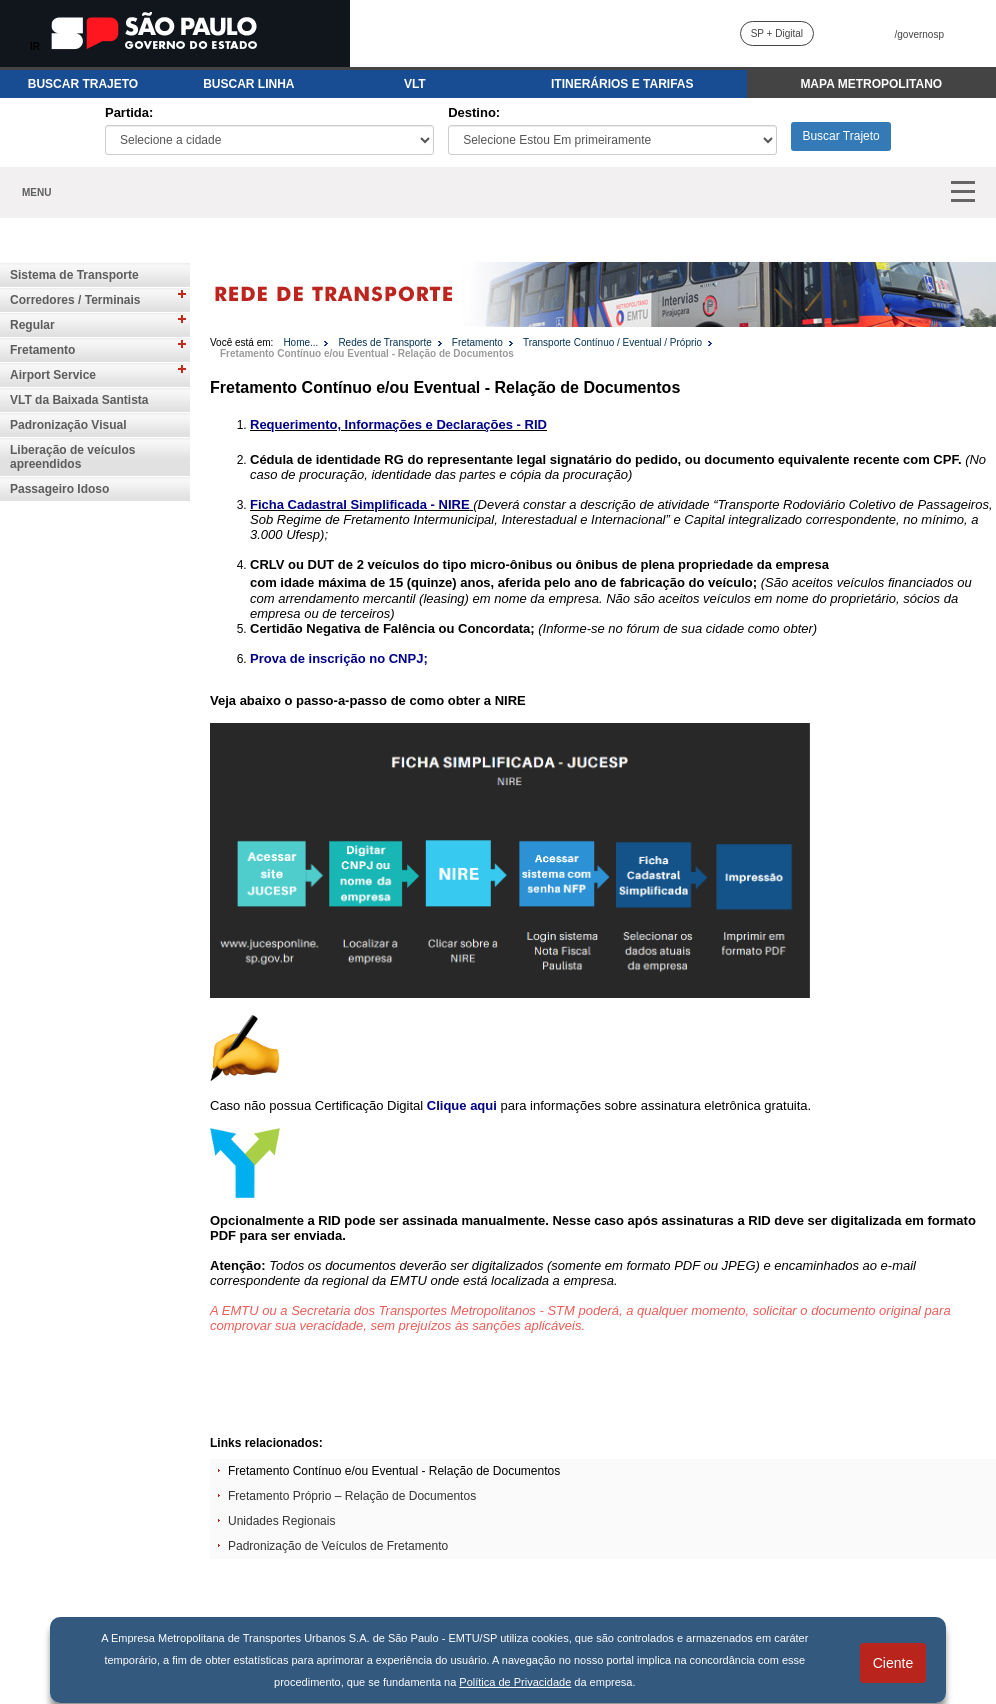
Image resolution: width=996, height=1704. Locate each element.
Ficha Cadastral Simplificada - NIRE (360, 504)
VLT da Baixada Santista (79, 400)
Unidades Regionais (281, 1521)
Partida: (129, 112)
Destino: (474, 112)
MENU (36, 192)
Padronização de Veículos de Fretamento (338, 1546)
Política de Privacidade (515, 1682)
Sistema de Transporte (74, 275)
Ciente (893, 1663)
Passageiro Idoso (59, 489)
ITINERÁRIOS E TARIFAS (622, 84)
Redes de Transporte (384, 342)
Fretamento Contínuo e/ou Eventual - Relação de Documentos (367, 353)
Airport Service (53, 375)
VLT (415, 84)
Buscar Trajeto (840, 136)
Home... (300, 342)
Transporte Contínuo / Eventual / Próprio (612, 342)
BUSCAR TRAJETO (83, 84)
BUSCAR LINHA (248, 84)
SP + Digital (777, 33)
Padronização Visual (68, 425)
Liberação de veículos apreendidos (72, 457)
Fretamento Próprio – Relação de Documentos (352, 1496)
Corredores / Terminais (75, 300)
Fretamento (42, 350)
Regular (32, 325)
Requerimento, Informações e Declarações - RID (398, 424)
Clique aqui (462, 1105)
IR (35, 46)
